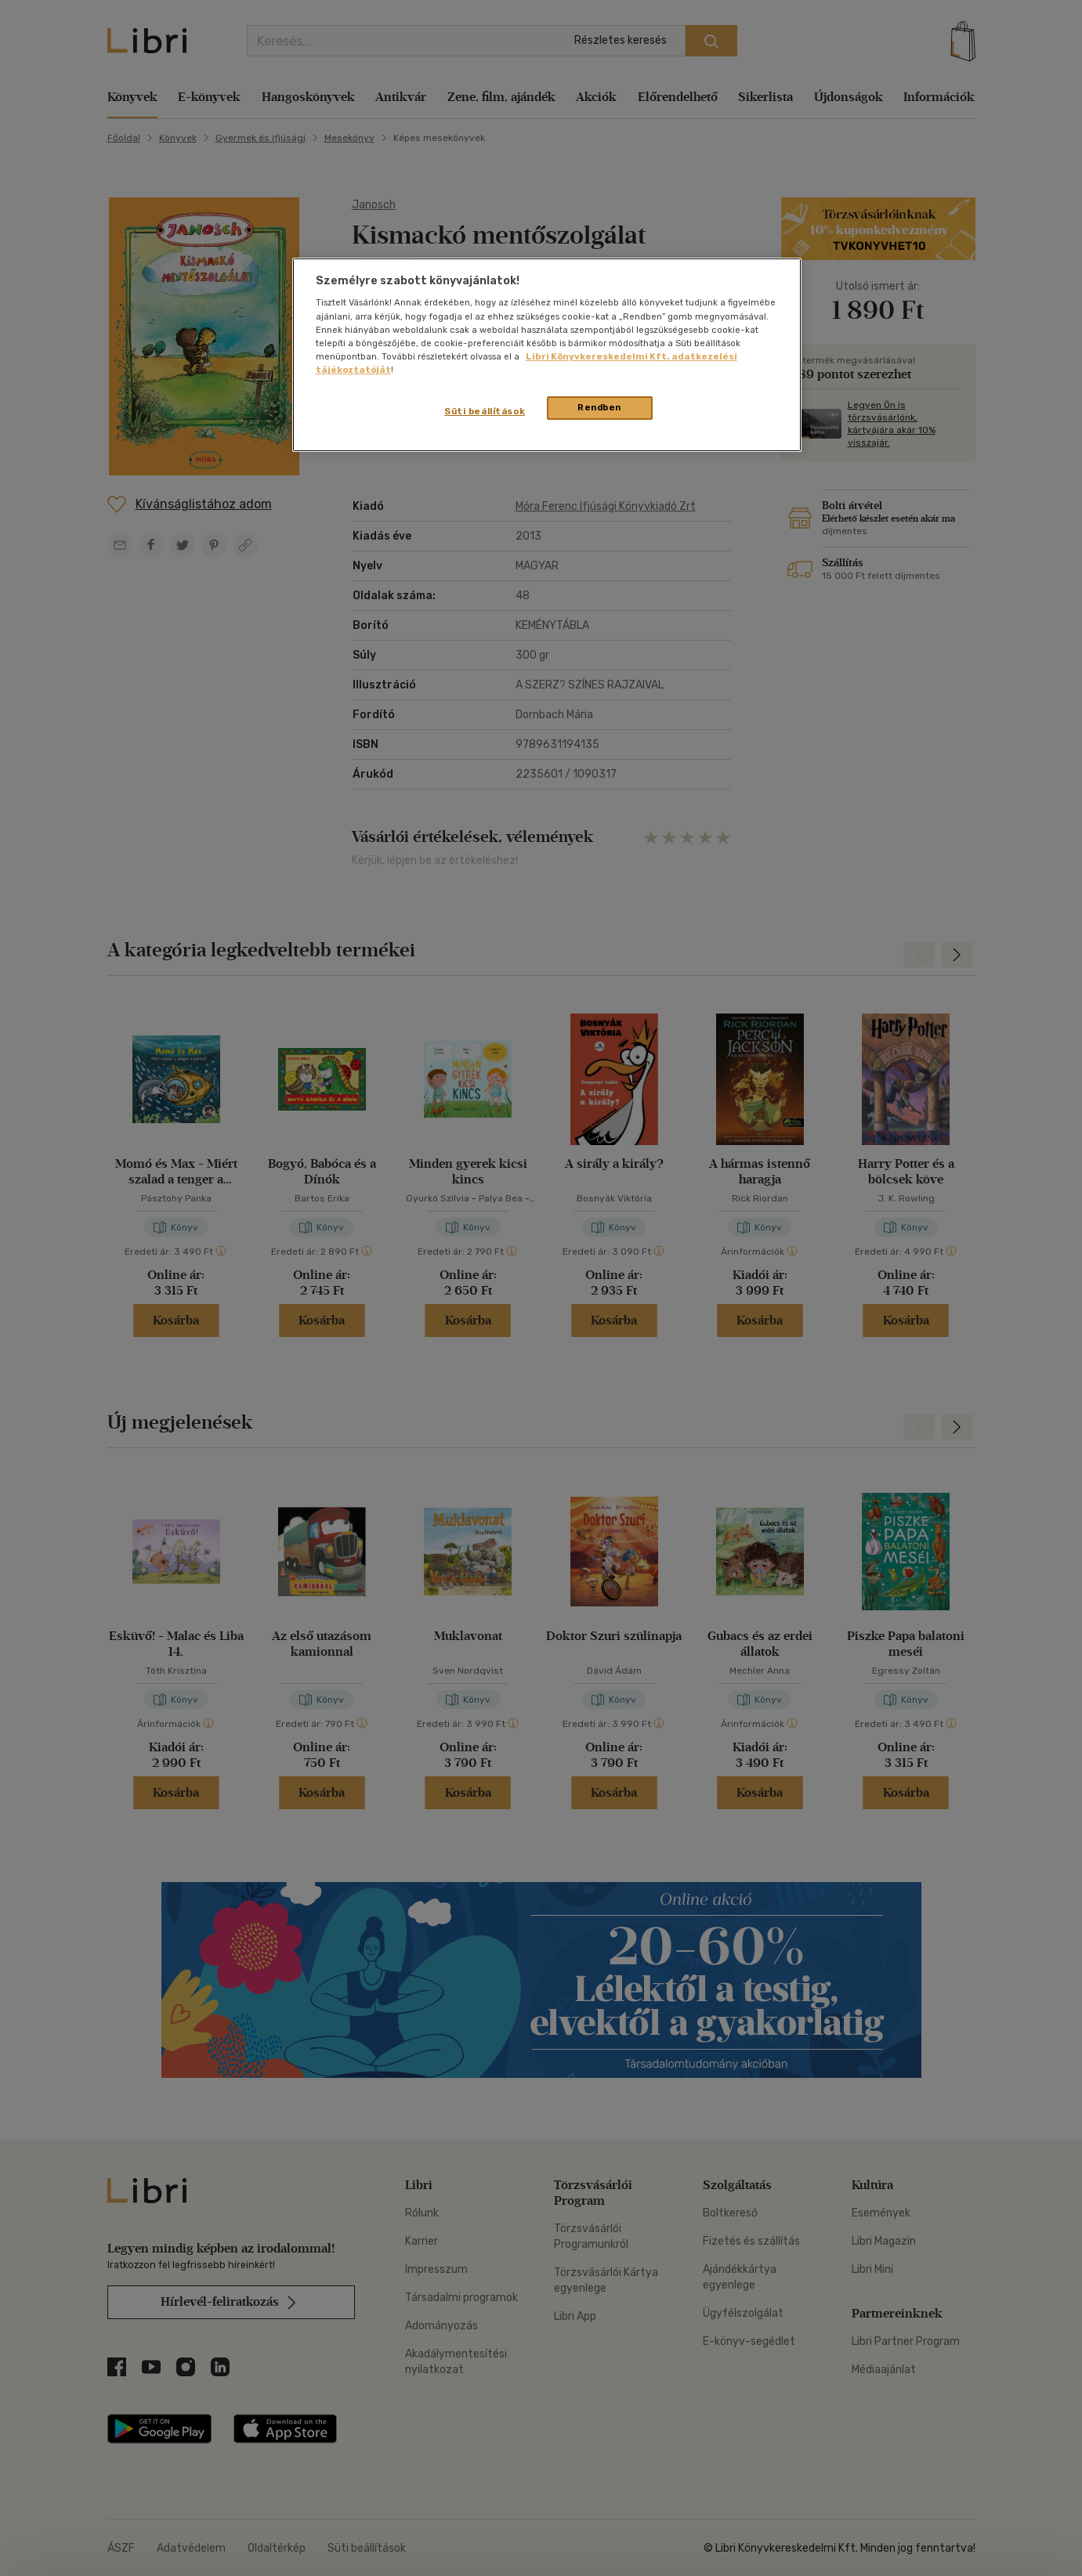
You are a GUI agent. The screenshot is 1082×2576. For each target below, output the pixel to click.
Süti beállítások (484, 411)
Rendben (599, 407)
